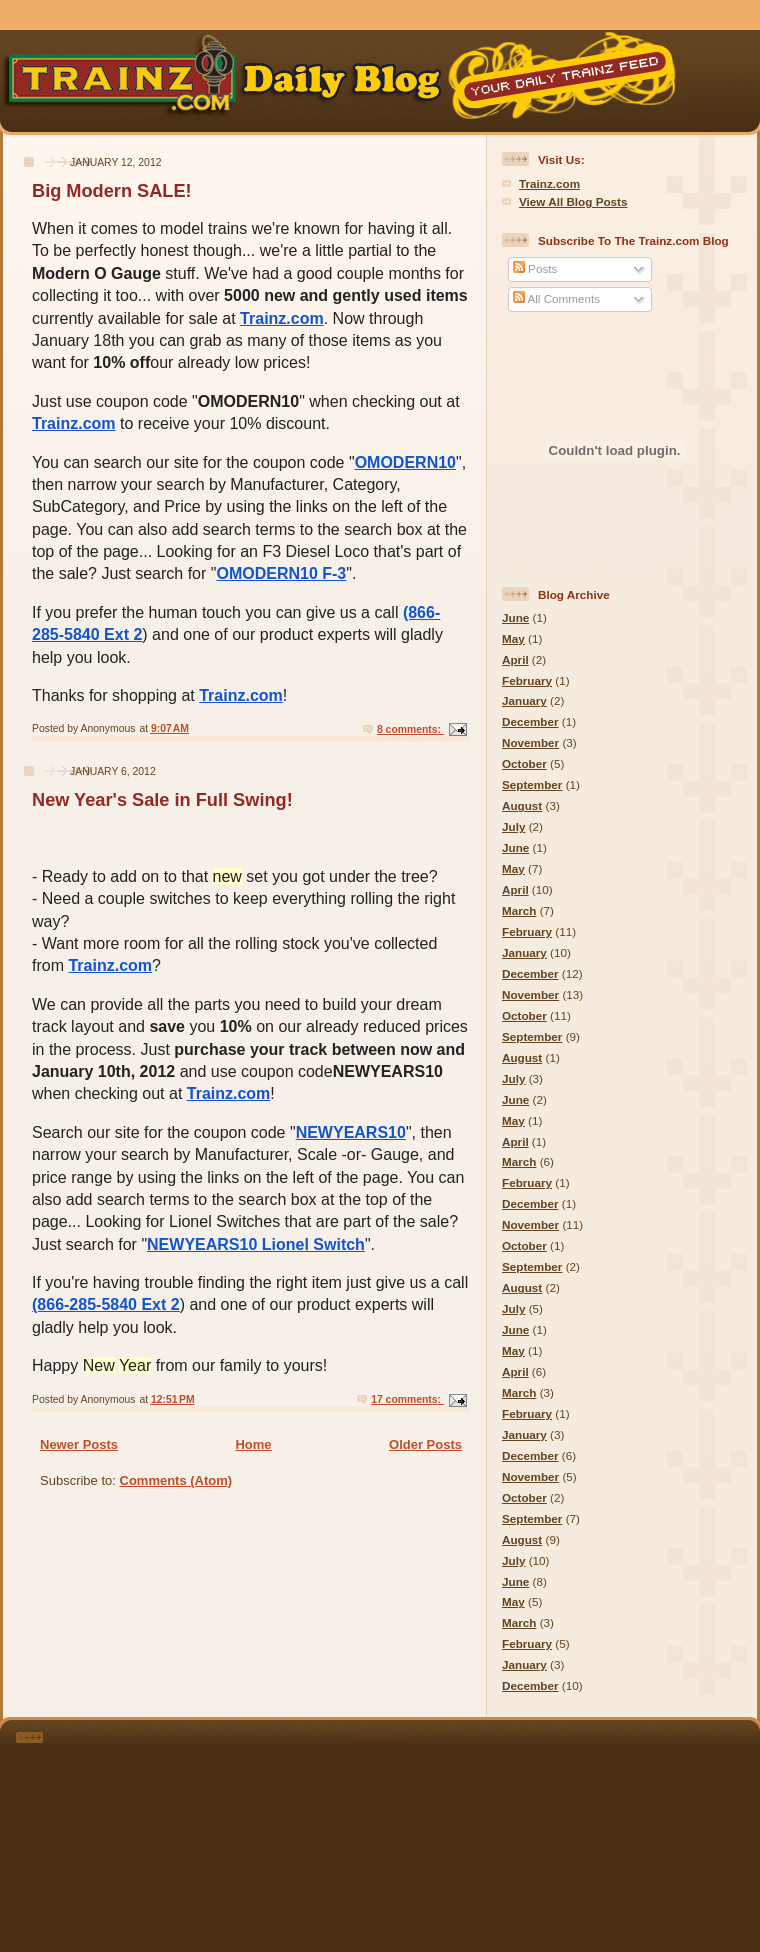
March (519, 910)
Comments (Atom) (176, 1480)
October (524, 763)
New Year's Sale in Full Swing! (162, 800)
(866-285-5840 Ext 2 (106, 1304)
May (513, 638)
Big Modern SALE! (112, 191)
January (524, 700)
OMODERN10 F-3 (281, 573)
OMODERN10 (405, 462)
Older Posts (425, 1444)
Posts (535, 268)
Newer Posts (79, 1444)
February (527, 680)
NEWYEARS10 (351, 1132)
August (522, 805)
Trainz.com (282, 318)
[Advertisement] (407, 1832)
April (515, 659)
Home (253, 1444)
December (530, 721)
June (515, 617)
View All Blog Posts (573, 201)
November (530, 742)
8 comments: (410, 729)
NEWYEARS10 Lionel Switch (256, 1244)
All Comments (556, 298)
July (513, 826)
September (532, 784)
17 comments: (407, 1399)
